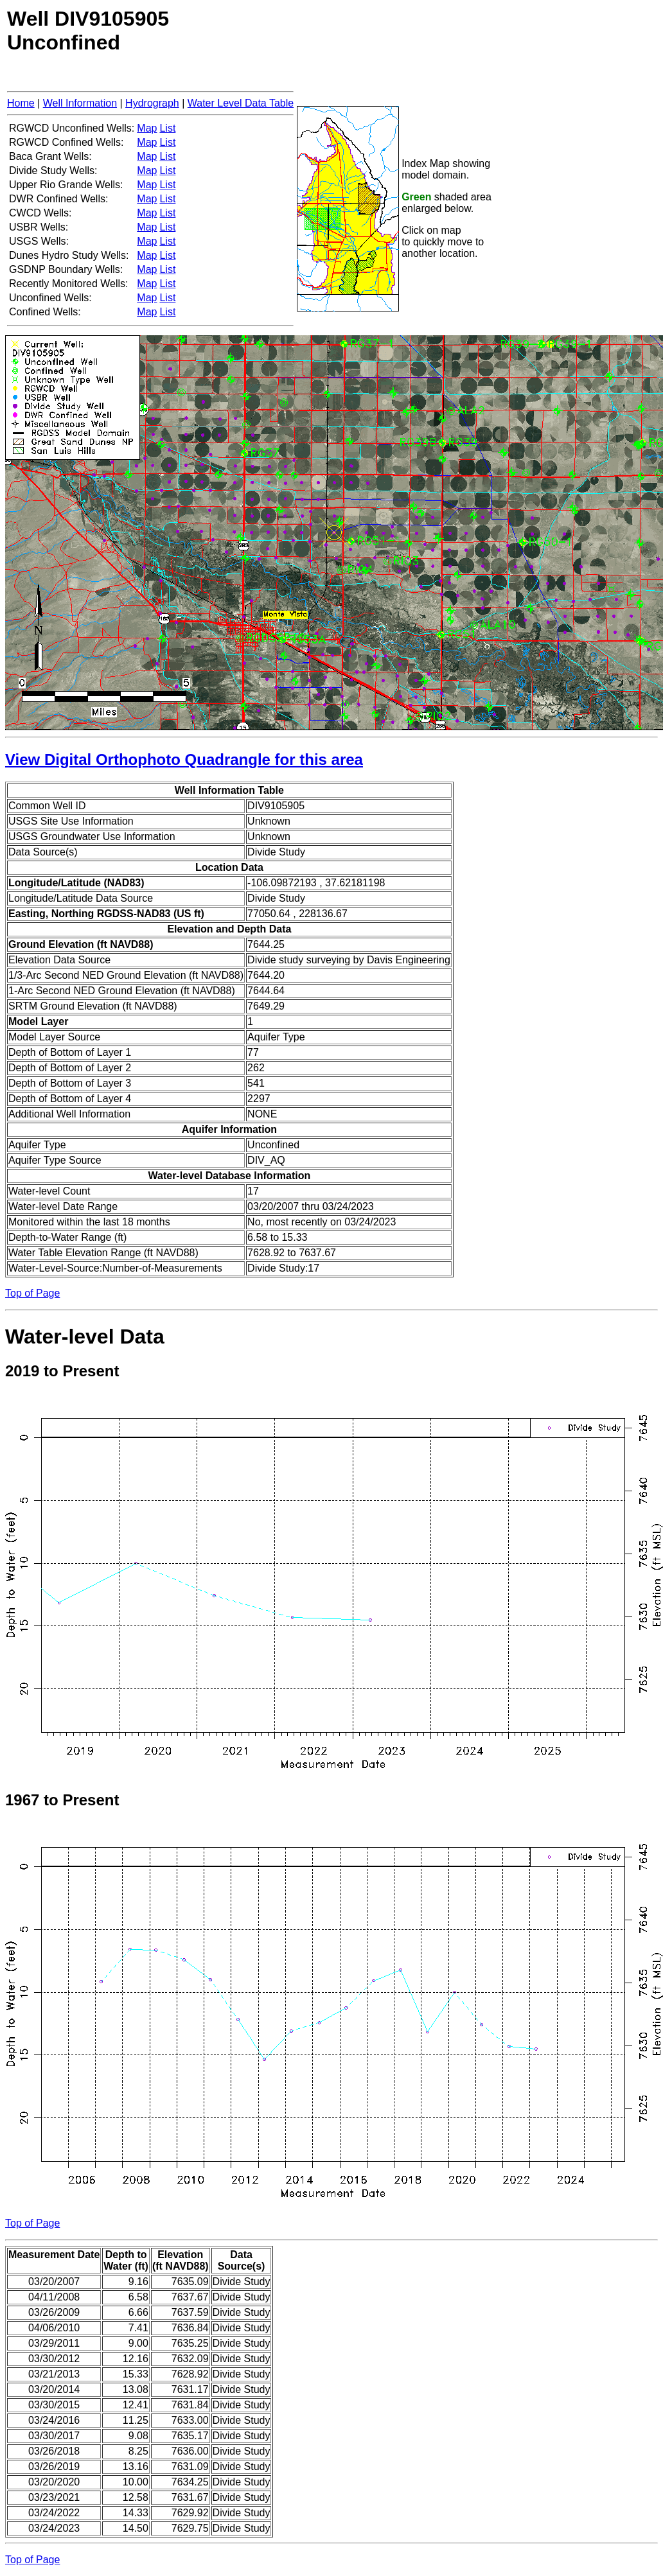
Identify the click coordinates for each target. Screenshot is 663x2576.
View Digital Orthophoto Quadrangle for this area (184, 759)
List (167, 128)
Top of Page (32, 1293)
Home (21, 103)
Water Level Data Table (241, 103)
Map (147, 128)
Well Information (80, 103)
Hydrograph (152, 103)
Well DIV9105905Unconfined (88, 30)
